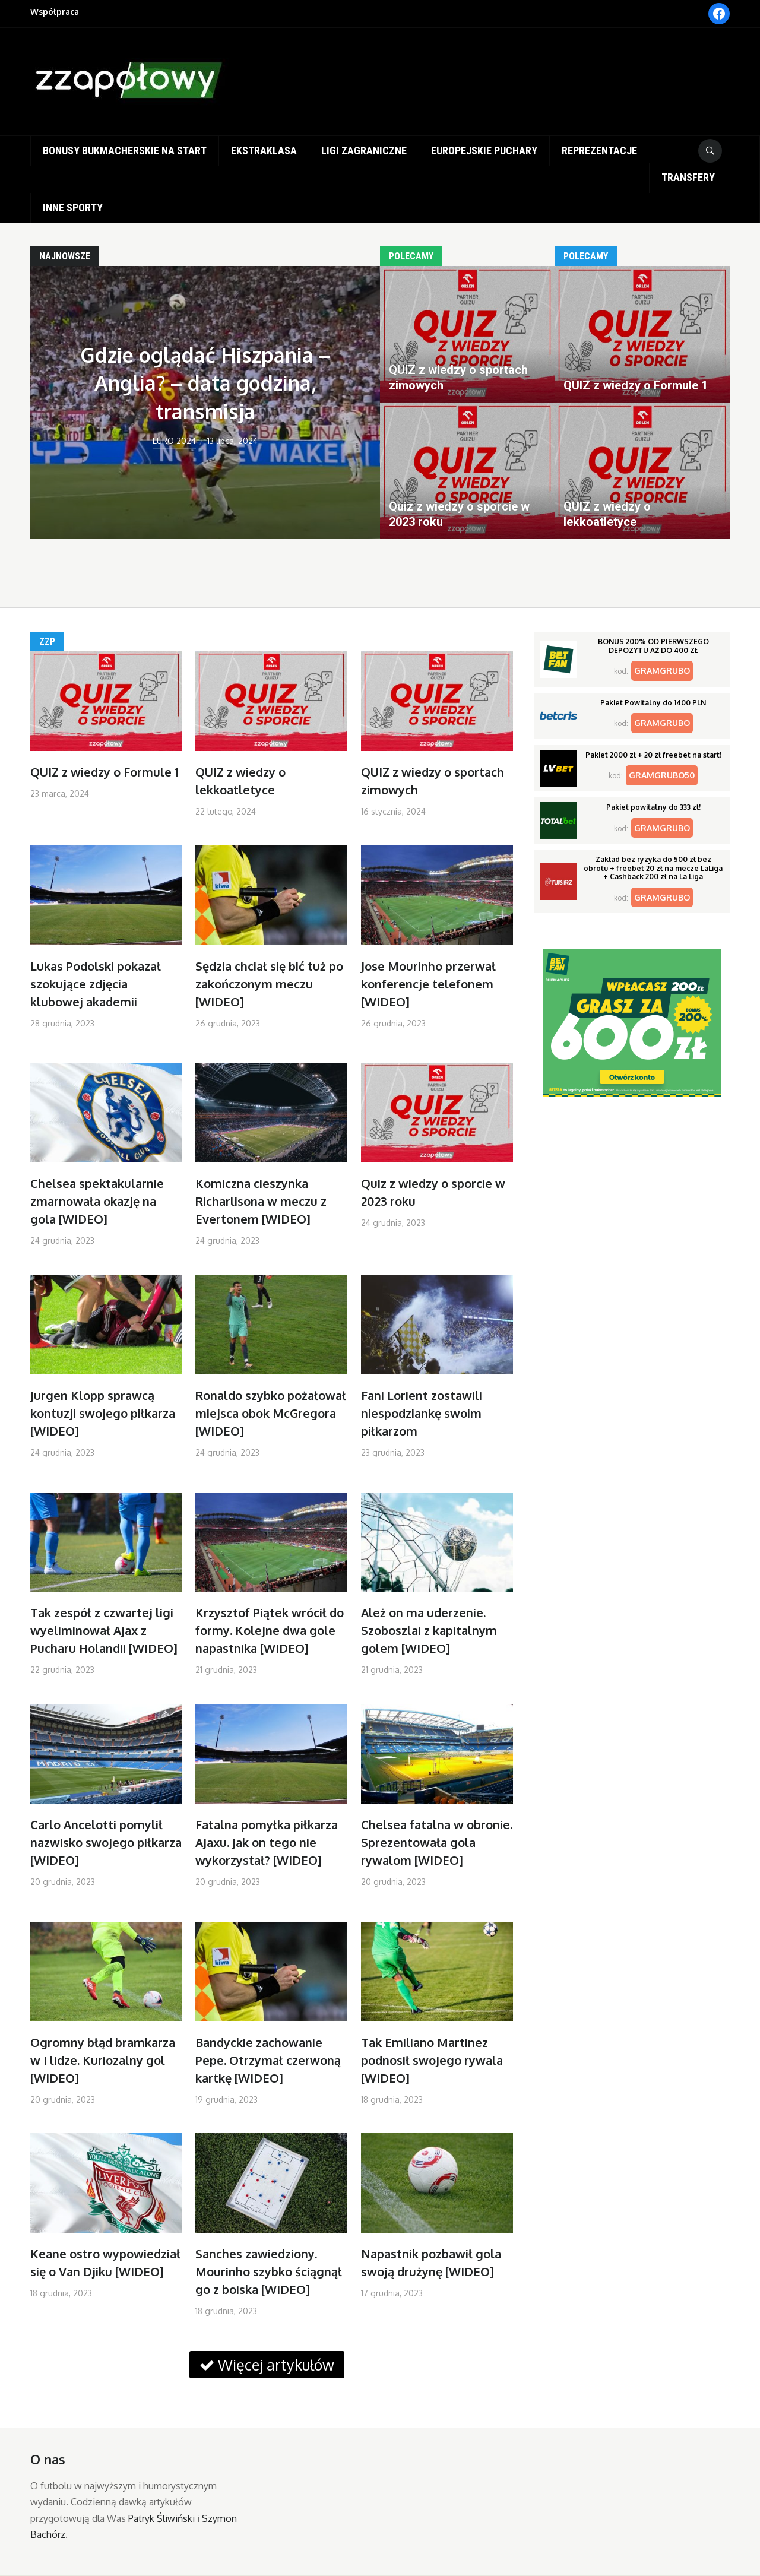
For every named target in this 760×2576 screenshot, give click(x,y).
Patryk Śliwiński (161, 2518)
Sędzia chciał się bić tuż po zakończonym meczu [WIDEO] (269, 983)
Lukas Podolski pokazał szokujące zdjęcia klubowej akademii (95, 983)
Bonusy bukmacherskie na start (125, 150)
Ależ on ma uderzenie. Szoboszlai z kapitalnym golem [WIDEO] (429, 1630)
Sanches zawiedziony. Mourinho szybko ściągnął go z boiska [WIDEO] (268, 2271)
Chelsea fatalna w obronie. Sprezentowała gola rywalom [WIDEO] (436, 1842)
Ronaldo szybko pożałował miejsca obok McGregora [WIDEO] (270, 1412)
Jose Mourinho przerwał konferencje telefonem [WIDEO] (428, 983)
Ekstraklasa (264, 150)
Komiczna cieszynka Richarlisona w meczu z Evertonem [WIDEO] (261, 1201)
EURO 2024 (174, 441)
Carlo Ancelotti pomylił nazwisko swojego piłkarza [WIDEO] (106, 1842)
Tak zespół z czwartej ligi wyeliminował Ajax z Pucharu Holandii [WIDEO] (104, 1630)
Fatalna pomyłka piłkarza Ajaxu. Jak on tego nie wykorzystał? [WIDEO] (266, 1842)
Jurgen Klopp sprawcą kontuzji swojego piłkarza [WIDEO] (102, 1412)
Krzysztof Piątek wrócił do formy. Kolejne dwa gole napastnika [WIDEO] (269, 1630)
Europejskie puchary (484, 150)
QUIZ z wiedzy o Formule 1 (104, 772)
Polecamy (411, 256)
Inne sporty (73, 207)
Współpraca (54, 12)
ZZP (47, 641)
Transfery (688, 177)
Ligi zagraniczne (364, 150)
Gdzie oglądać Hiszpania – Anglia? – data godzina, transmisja (205, 383)
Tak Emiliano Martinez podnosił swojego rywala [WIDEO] (432, 2060)
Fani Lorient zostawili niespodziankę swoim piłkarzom (421, 1412)
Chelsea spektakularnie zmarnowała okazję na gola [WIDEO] (97, 1201)
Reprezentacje (599, 150)
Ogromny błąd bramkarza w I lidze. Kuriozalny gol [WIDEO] (102, 2060)
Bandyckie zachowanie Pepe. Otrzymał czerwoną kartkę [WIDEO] (268, 2060)
